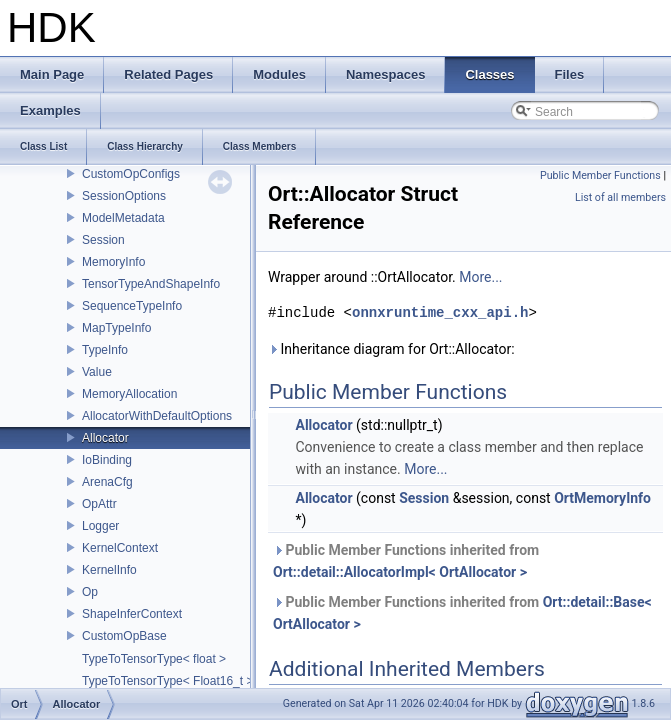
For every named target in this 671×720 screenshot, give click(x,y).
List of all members (620, 197)
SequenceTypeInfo (132, 306)
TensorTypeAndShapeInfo (151, 284)
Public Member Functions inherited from (406, 561)
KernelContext (120, 548)
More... (480, 277)
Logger (100, 526)
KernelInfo (109, 570)
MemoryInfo (113, 262)
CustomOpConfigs (131, 174)
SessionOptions (124, 196)
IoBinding (107, 460)
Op (90, 592)
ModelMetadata (123, 218)
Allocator (105, 438)
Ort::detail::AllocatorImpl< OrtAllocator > (400, 572)
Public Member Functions (600, 175)
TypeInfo (105, 350)
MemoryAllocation (129, 394)
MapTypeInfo (116, 328)
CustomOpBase (124, 636)
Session (103, 240)
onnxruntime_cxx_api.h (440, 312)
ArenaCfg (107, 482)
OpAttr (99, 504)
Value (97, 372)
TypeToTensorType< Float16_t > (167, 681)
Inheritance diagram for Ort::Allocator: (391, 349)
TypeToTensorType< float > (154, 659)
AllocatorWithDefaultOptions (157, 416)
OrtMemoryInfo (602, 498)
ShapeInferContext (132, 614)
